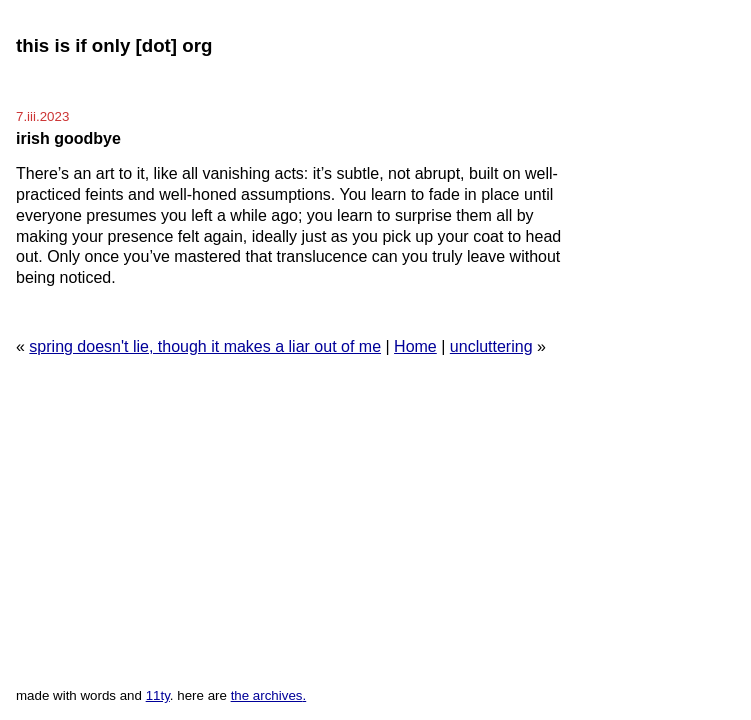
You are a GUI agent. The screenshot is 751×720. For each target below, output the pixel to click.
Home (415, 346)
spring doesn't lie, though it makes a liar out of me (205, 346)
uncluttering (491, 346)
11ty (158, 695)
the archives (267, 695)
